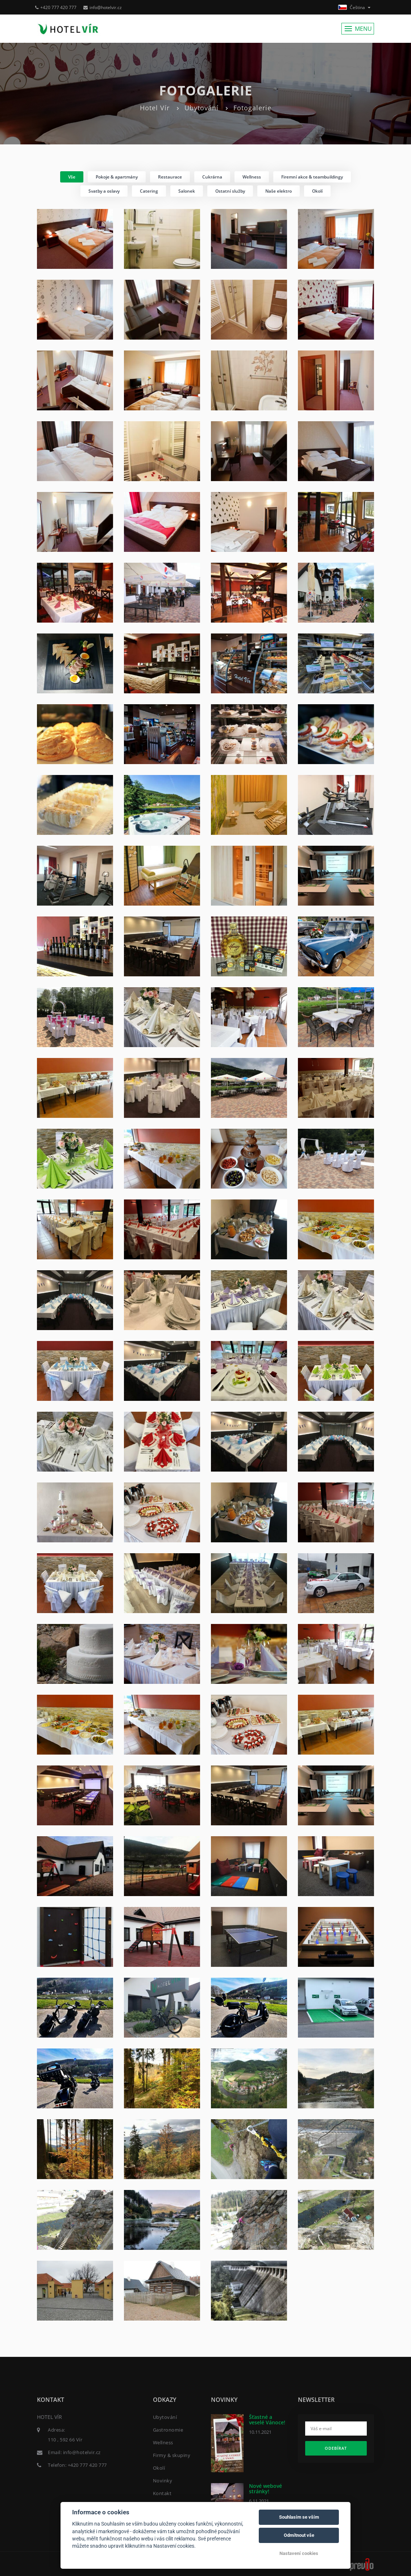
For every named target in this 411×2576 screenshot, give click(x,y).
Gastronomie (168, 2430)
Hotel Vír (155, 107)
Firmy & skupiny (172, 2455)
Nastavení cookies (298, 2553)
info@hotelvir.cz (102, 7)
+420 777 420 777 (55, 7)
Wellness (163, 2442)
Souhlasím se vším (299, 2517)
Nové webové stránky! (265, 2488)
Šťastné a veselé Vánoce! (267, 2419)
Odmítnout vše (299, 2535)
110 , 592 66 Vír (65, 2439)
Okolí (159, 2468)
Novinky (163, 2480)
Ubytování (201, 107)
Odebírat (336, 2448)
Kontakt (162, 2493)
